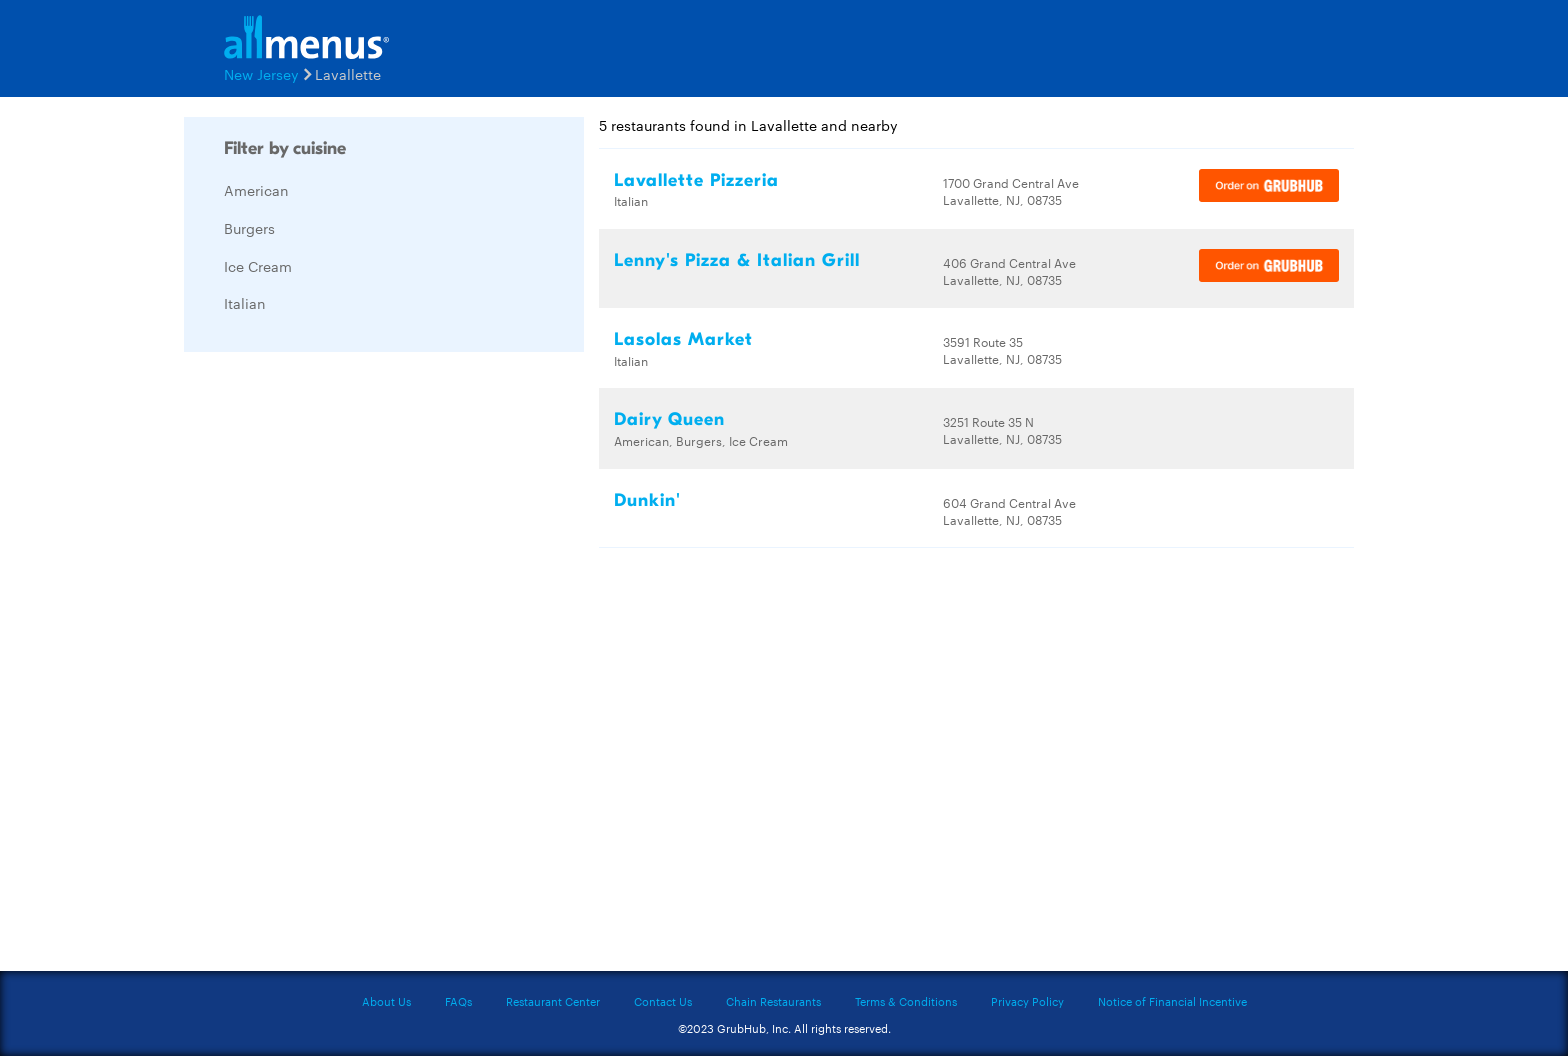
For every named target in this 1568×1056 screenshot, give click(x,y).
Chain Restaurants (773, 1001)
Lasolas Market (683, 339)
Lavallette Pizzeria (696, 180)
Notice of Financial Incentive (1172, 1001)
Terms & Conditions (906, 1001)
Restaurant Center (553, 1001)
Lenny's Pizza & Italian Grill (737, 260)
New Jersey (261, 74)
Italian (245, 303)
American (256, 190)
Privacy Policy (1027, 1001)
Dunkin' (647, 500)
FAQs (458, 1001)
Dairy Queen (669, 419)
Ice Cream (258, 266)
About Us (386, 1001)
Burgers (249, 228)
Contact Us (663, 1001)
